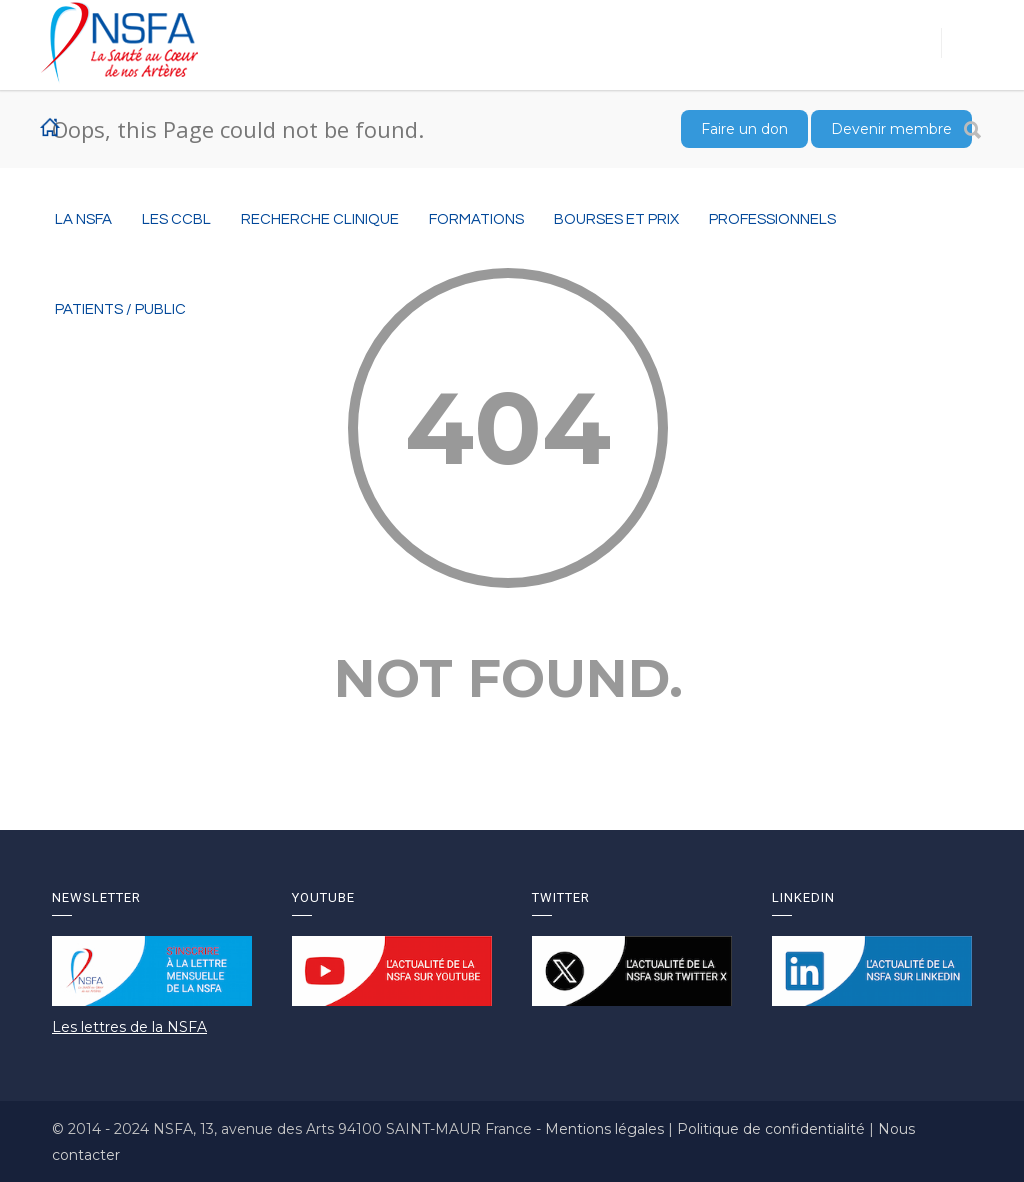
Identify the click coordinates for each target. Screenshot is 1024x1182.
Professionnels (772, 219)
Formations (476, 219)
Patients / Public (120, 309)
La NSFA (83, 219)
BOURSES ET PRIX (616, 219)
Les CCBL (176, 219)
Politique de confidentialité (773, 1129)
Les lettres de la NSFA (129, 1027)
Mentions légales (606, 1129)
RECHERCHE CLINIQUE (320, 219)
